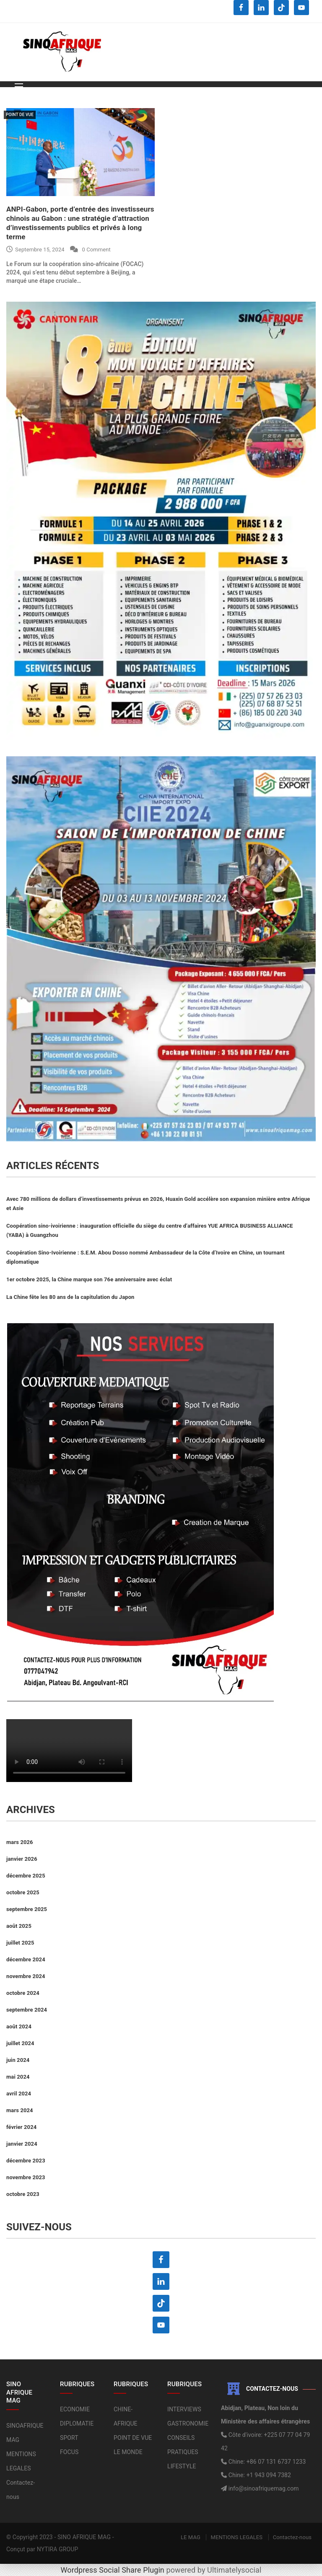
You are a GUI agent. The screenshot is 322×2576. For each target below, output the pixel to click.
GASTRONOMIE (187, 2423)
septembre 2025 (26, 1909)
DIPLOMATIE (76, 2423)
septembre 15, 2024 (35, 249)
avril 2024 (18, 2093)
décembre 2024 (25, 1959)
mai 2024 (18, 2077)
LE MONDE (128, 2452)
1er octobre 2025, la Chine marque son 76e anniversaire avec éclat (89, 1279)
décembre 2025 (25, 1876)
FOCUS (69, 2452)
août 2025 (18, 1926)
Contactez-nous (292, 2537)
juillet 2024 (20, 2043)
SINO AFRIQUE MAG (84, 2537)
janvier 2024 (21, 2144)
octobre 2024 (22, 1993)
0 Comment (96, 249)
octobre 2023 (22, 2194)
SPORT (69, 2437)
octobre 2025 (22, 1892)
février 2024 (21, 2127)
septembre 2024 (26, 2010)
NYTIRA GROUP (57, 2549)
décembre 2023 (25, 2160)
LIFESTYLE (181, 2466)
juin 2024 (17, 2060)
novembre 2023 (25, 2177)
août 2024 (18, 2026)
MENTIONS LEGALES (236, 2537)
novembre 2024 (25, 1976)
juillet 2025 (20, 1943)
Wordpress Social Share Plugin (113, 2570)
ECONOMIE (75, 2409)
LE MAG (190, 2537)
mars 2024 (19, 2110)
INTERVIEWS (184, 2409)
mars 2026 (19, 1842)
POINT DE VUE (20, 114)
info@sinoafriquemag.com (263, 2488)
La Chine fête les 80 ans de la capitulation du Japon (70, 1297)
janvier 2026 (21, 1859)
